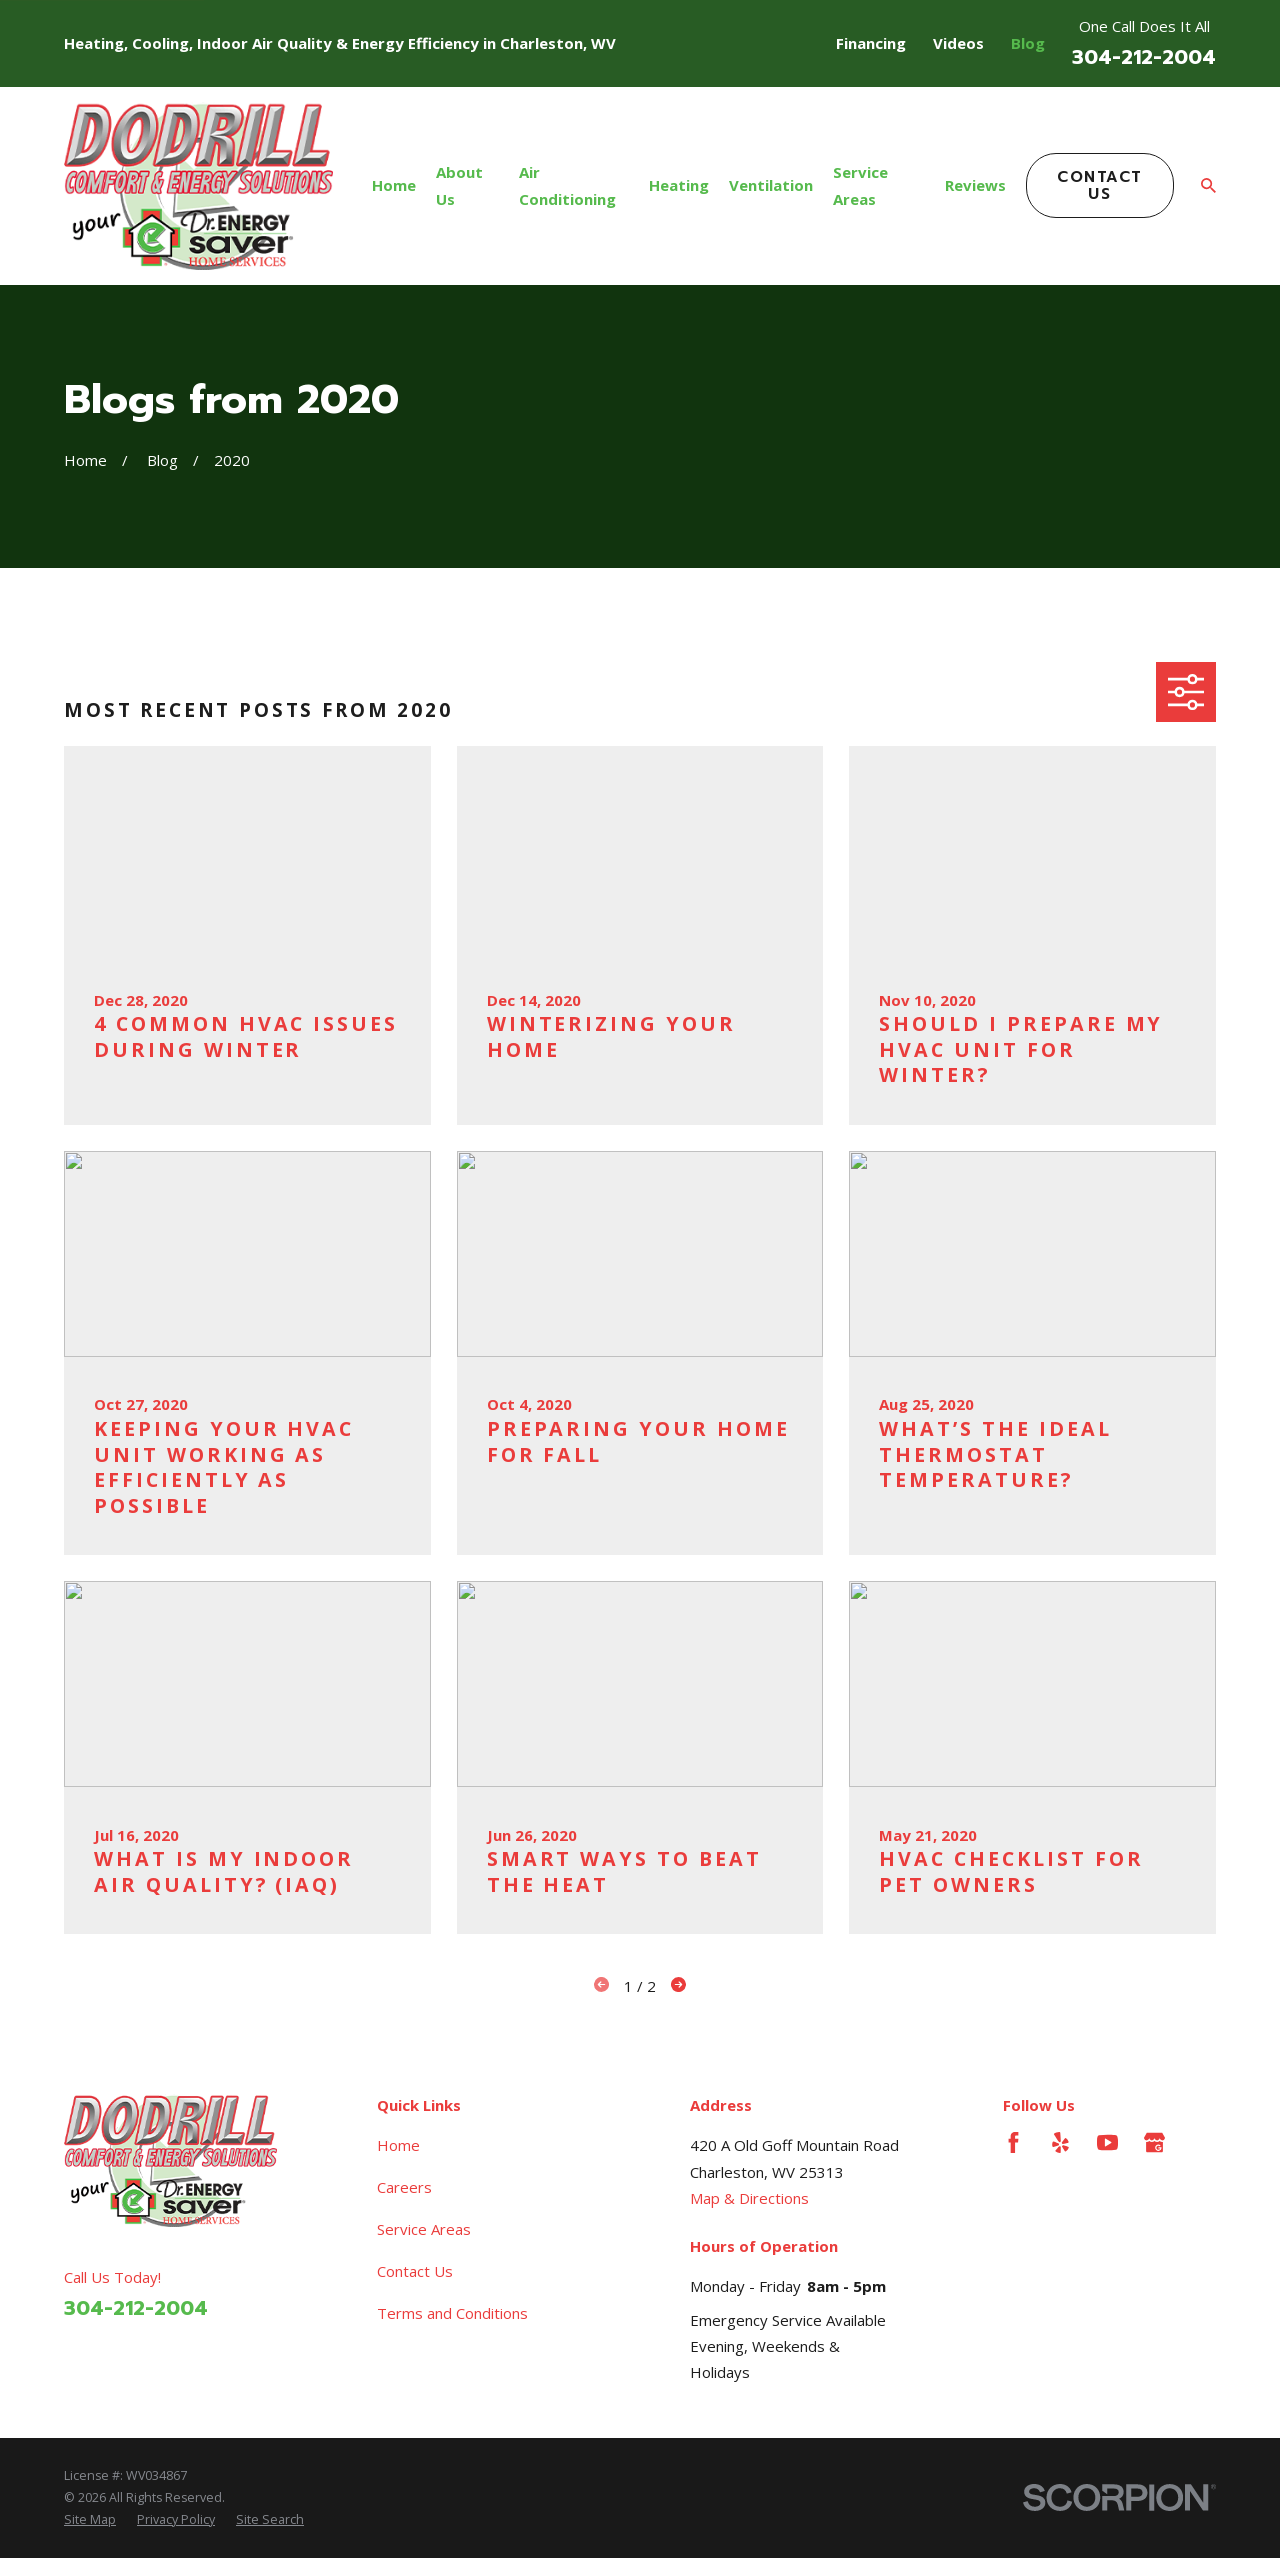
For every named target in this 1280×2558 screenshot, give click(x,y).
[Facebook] (1013, 2142)
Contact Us (1100, 185)
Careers (404, 2187)
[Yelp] (1060, 2142)
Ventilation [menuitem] (771, 185)
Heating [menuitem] (679, 185)
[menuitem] (90, 2520)
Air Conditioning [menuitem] (567, 185)
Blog (1028, 43)
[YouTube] (1107, 2142)
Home (398, 2145)
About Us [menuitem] (459, 185)
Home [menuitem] (394, 185)
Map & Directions (749, 2198)
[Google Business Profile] (1154, 2142)
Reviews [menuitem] (975, 185)
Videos (958, 43)
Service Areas (424, 2229)
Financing (871, 43)
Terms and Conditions (452, 2313)
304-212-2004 (1144, 57)
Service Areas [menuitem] (860, 185)
